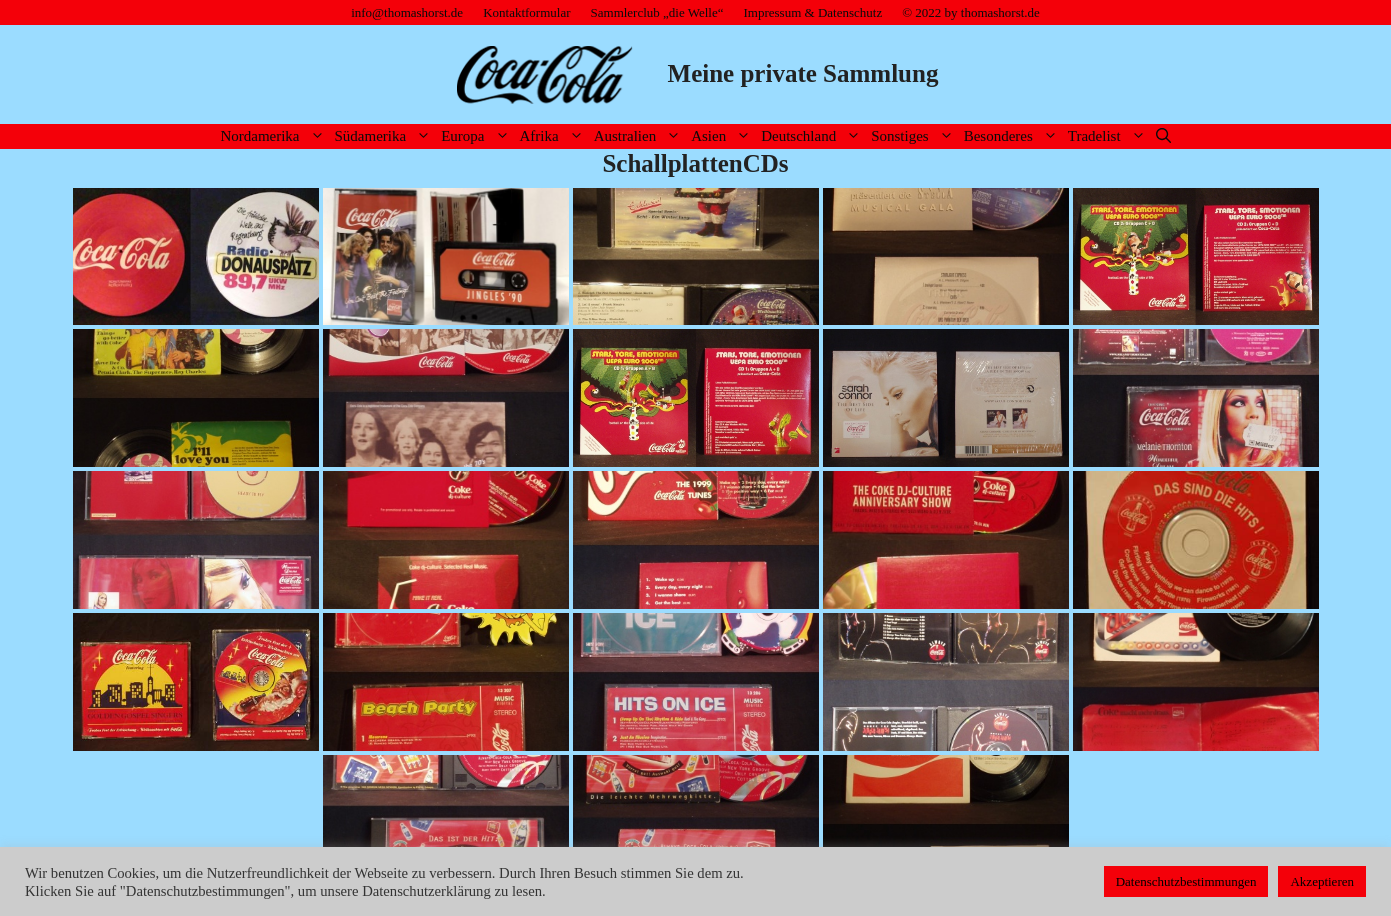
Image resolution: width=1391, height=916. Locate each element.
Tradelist (1109, 136)
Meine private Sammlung (803, 73)
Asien (723, 136)
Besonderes (1013, 136)
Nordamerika (274, 136)
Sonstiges (915, 136)
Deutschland (813, 136)
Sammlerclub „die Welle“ (657, 12)
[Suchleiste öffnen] (1163, 136)
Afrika (554, 136)
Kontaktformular (526, 12)
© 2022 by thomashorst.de (971, 12)
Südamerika (386, 136)
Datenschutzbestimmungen (1186, 881)
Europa (477, 136)
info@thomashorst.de (407, 12)
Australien (640, 136)
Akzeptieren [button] (1322, 881)
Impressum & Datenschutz (813, 12)
